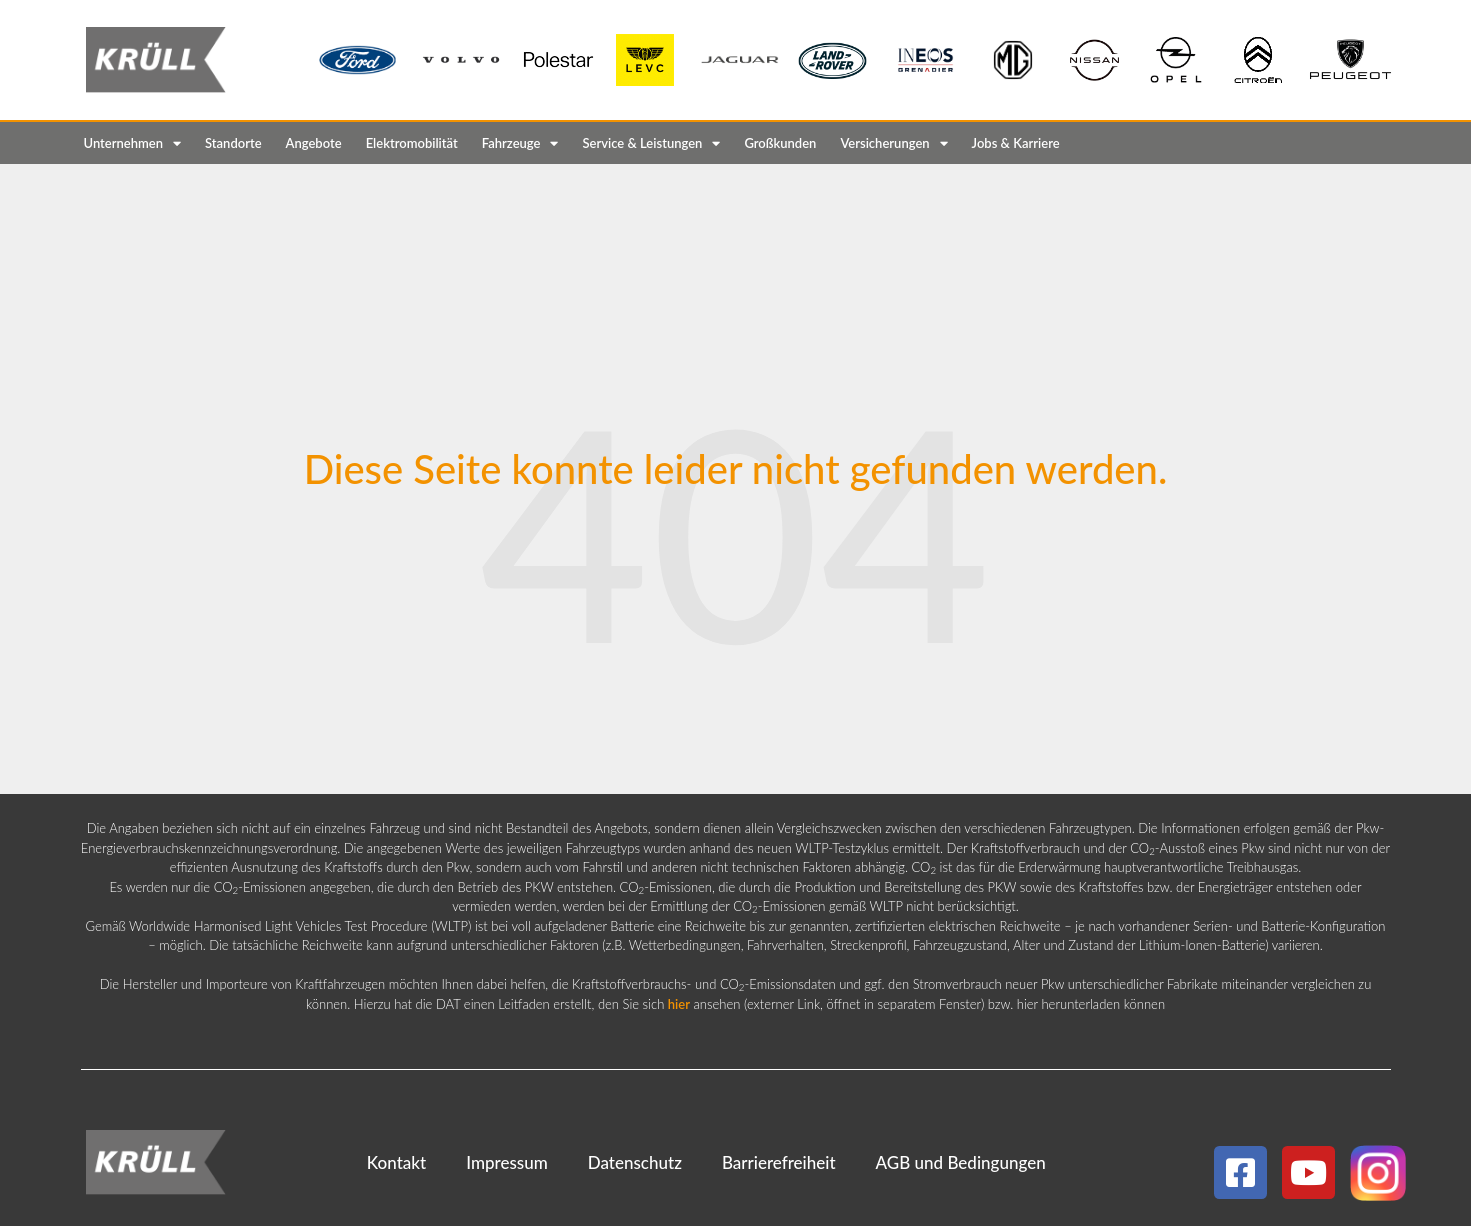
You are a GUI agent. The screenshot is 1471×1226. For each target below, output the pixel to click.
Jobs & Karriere (1016, 143)
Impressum (507, 1162)
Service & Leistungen (651, 143)
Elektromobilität (412, 143)
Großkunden (780, 143)
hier (679, 1004)
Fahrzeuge (520, 143)
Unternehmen (133, 143)
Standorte (233, 143)
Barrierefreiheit (779, 1162)
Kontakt (396, 1162)
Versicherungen (893, 143)
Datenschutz (635, 1162)
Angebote (314, 143)
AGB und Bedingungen (961, 1162)
